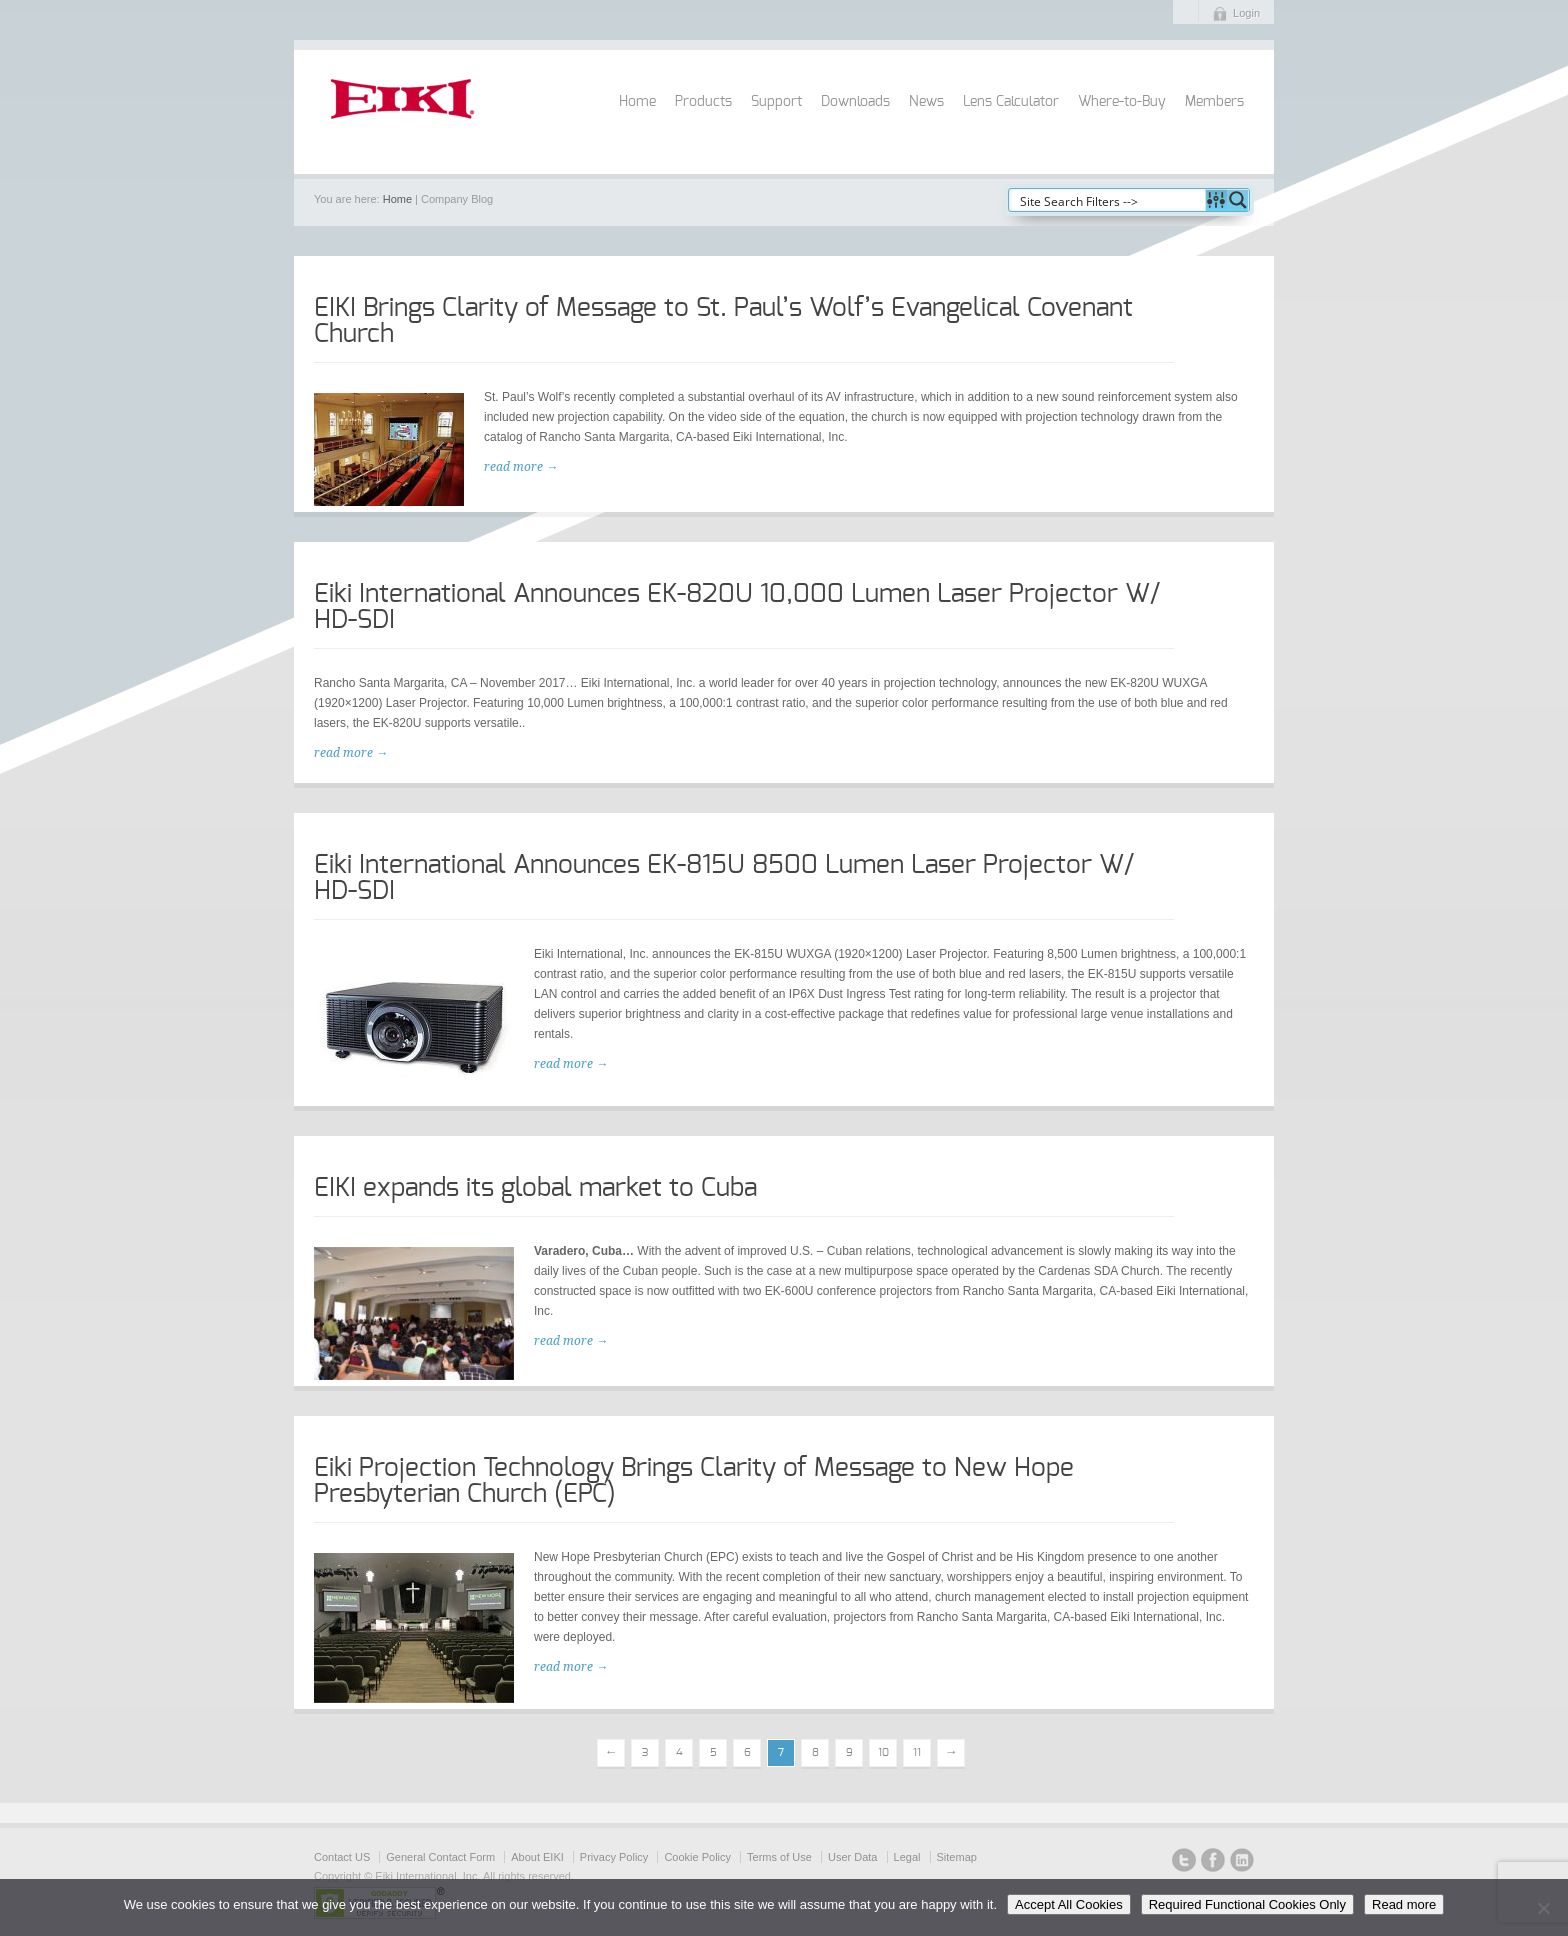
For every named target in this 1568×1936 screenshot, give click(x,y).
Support (776, 102)
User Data (853, 1857)
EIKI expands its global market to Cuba (535, 1188)
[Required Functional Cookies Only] (1543, 1908)
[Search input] (1108, 200)
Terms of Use (779, 1857)
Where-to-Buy (1122, 102)
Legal (907, 1857)
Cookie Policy (697, 1857)
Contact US (342, 1857)
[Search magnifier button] (1238, 200)
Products (703, 102)
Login (1246, 13)
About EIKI (537, 1857)
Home (637, 102)
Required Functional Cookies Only (1247, 1904)
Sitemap (957, 1857)
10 (883, 1752)
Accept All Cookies (1069, 1904)
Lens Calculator (1011, 102)
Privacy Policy (614, 1857)
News (926, 102)
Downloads (855, 102)
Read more (1404, 1904)
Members (1214, 102)
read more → (521, 467)
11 (917, 1752)
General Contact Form (440, 1857)
